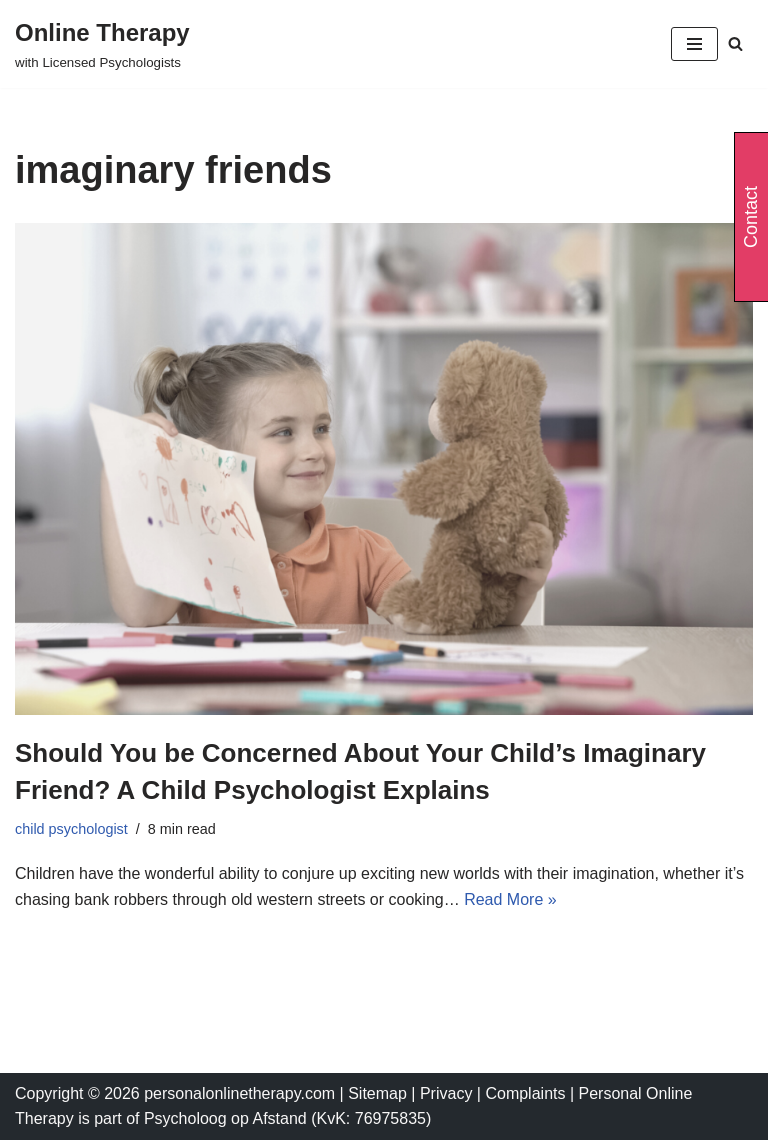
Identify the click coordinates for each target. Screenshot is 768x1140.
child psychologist (71, 829)
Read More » (510, 899)
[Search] (735, 43)
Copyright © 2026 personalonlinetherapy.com (175, 1093)
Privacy (448, 1093)
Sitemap (377, 1093)
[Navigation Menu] (694, 44)
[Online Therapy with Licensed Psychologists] (102, 44)
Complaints (527, 1093)
